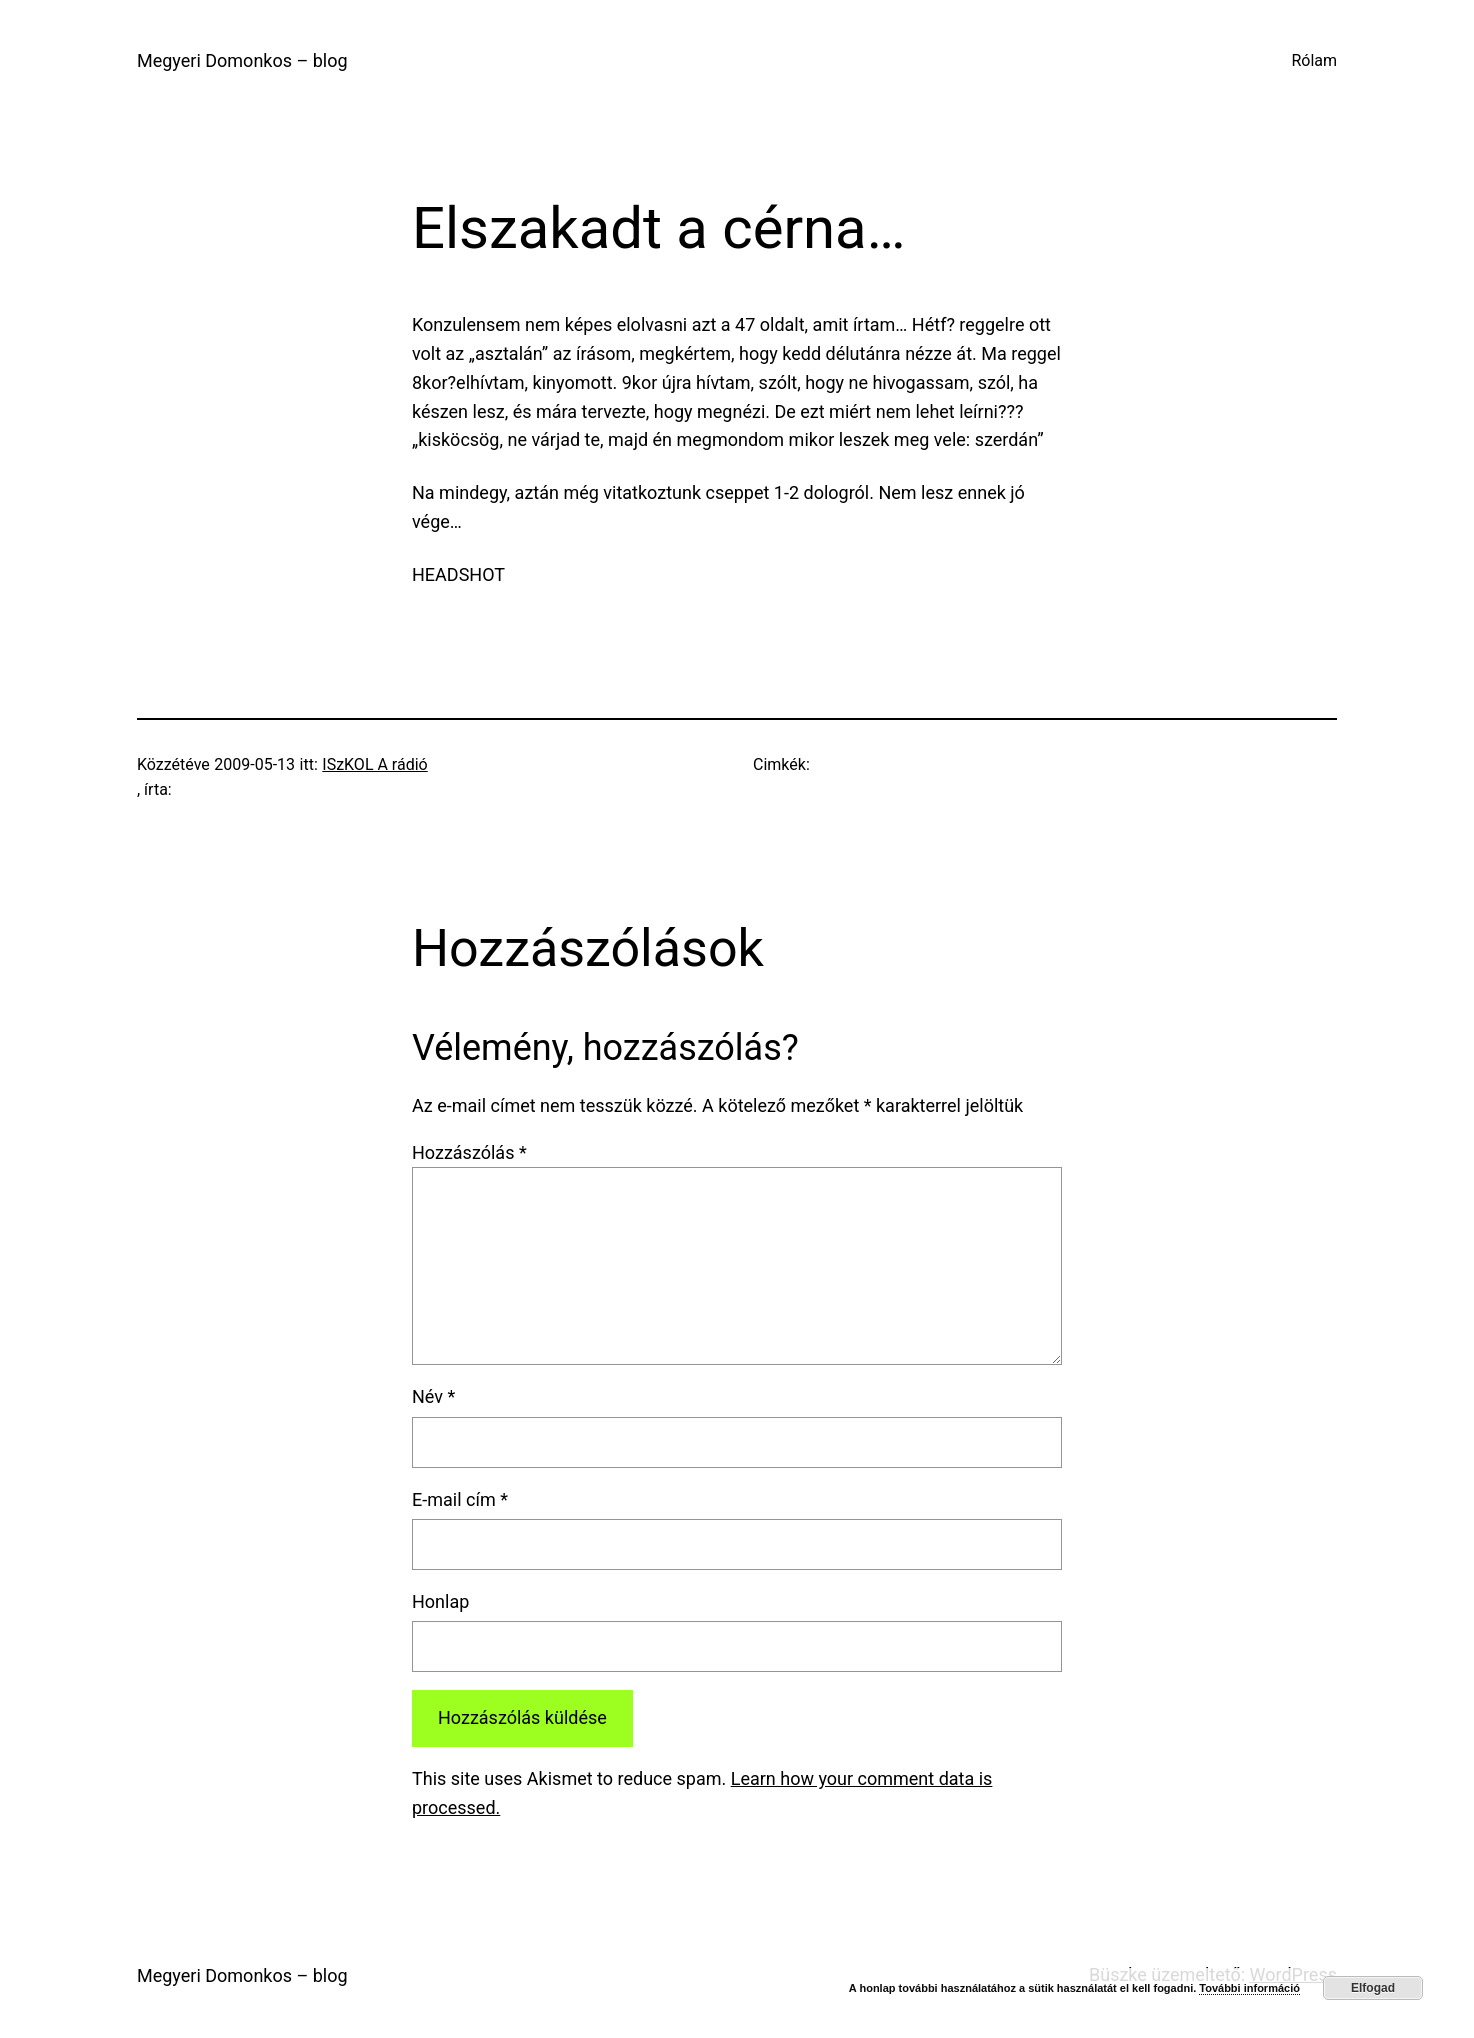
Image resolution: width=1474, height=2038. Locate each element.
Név (433, 1396)
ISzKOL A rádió (374, 764)
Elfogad (1373, 1988)
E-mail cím (460, 1499)
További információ (1249, 1988)
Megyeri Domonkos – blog (242, 60)
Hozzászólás (469, 1152)
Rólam (1314, 60)
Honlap (440, 1601)
